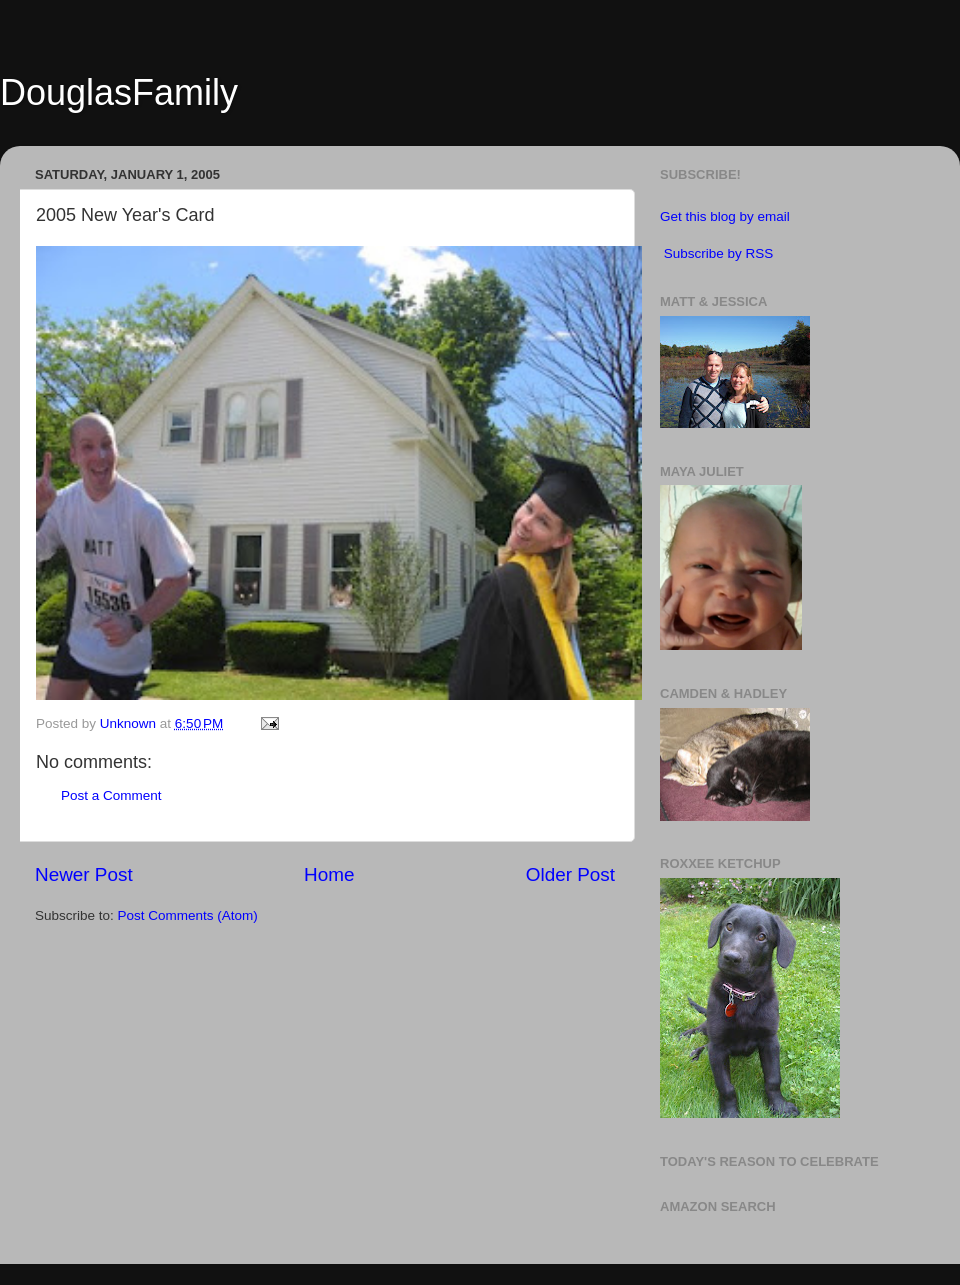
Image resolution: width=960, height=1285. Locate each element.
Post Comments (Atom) (188, 915)
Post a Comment (111, 795)
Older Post (570, 874)
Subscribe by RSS (719, 253)
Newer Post (84, 874)
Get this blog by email (725, 216)
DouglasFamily (119, 92)
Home (329, 874)
